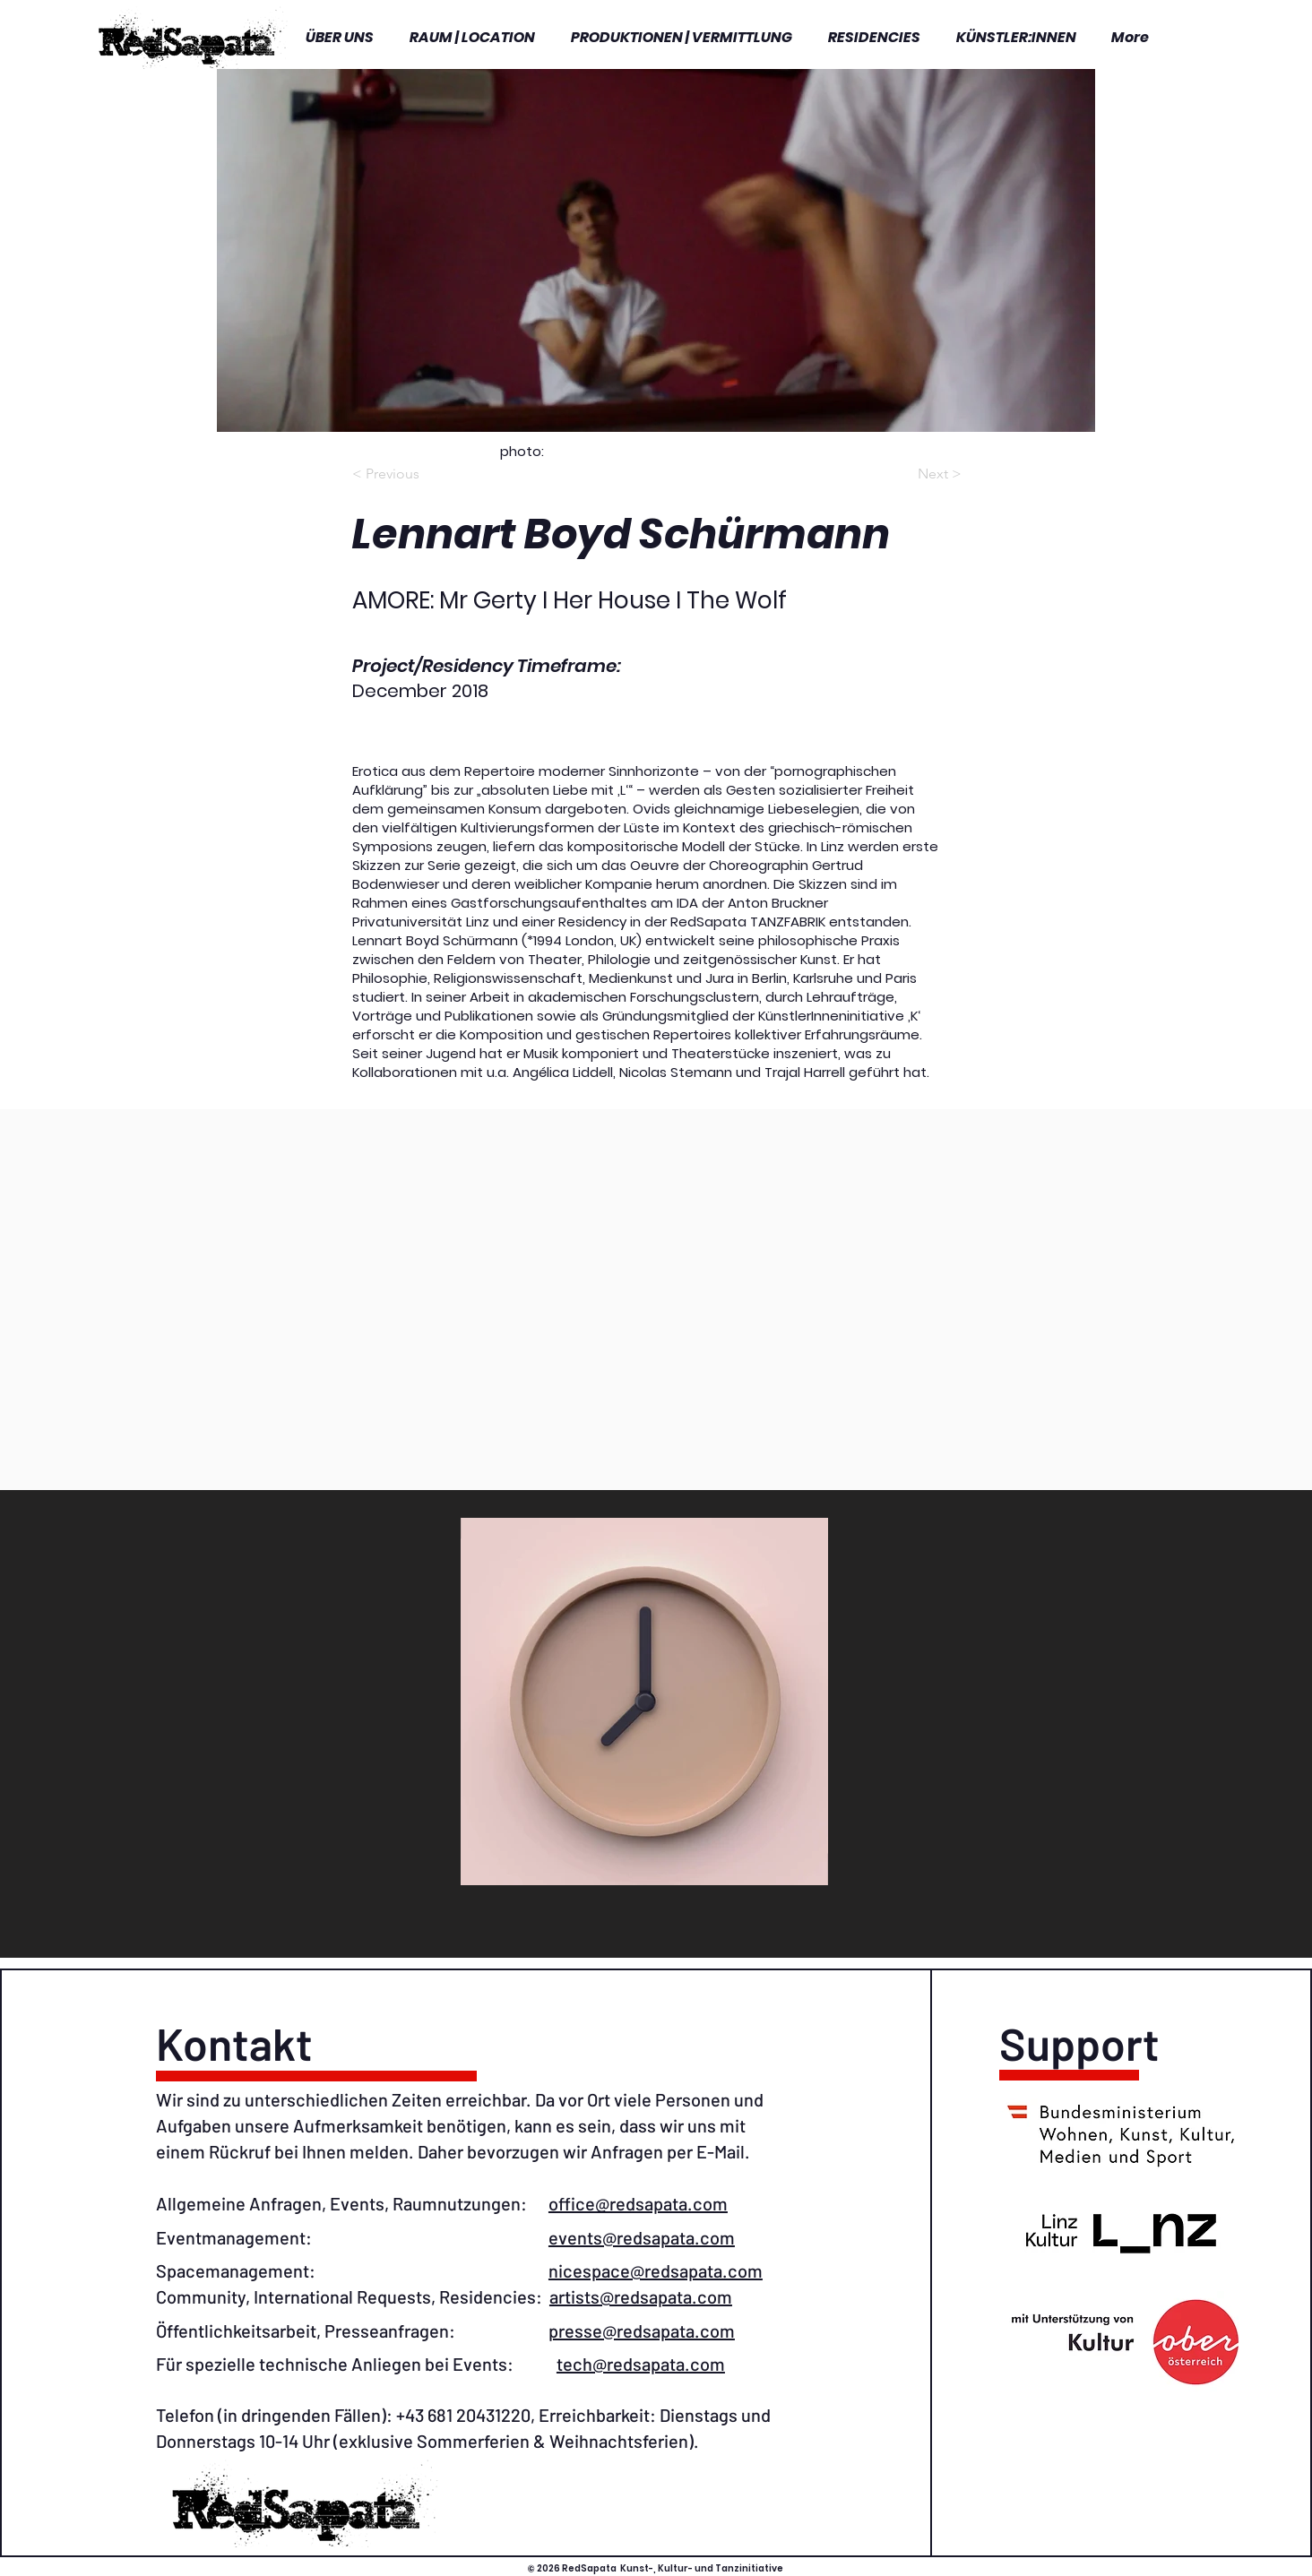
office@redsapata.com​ (638, 2203)
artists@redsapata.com (640, 2296)
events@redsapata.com (641, 2237)
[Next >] (917, 474)
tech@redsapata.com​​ (641, 2363)
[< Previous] (397, 474)
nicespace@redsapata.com (655, 2270)
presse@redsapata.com (641, 2330)
